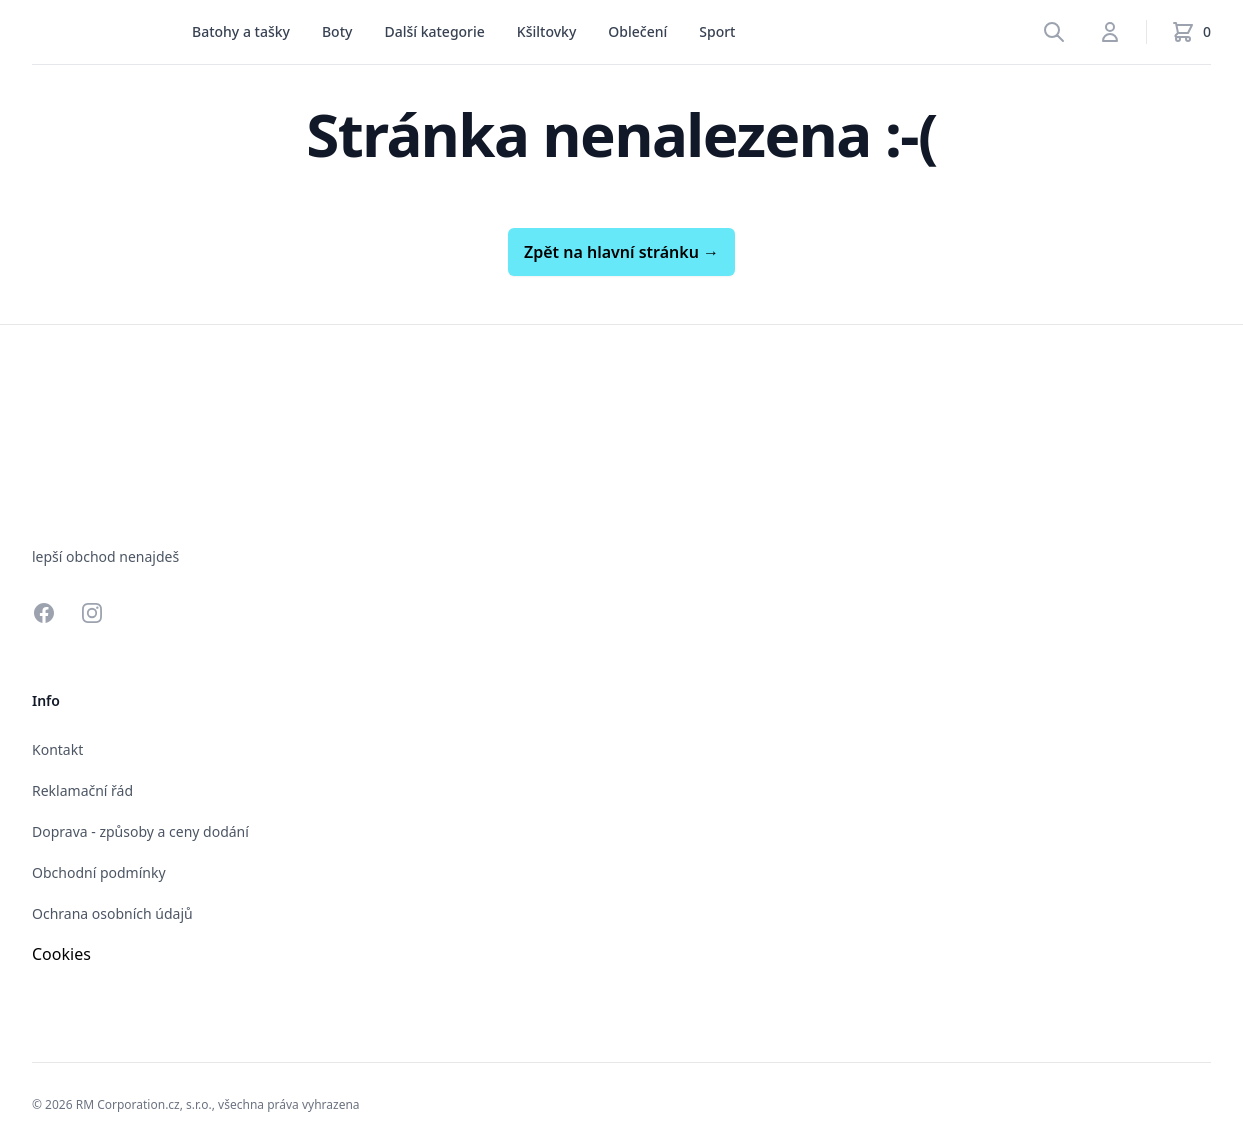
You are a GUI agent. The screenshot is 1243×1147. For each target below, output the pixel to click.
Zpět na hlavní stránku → (621, 252)
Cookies (61, 954)
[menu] (241, 32)
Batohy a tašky (241, 31)
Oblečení (637, 31)
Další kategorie (434, 31)
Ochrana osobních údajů (112, 913)
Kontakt (57, 749)
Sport (717, 31)
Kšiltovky (546, 31)
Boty (337, 31)
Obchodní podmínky (99, 872)
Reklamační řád (82, 790)
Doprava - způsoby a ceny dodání (140, 831)
